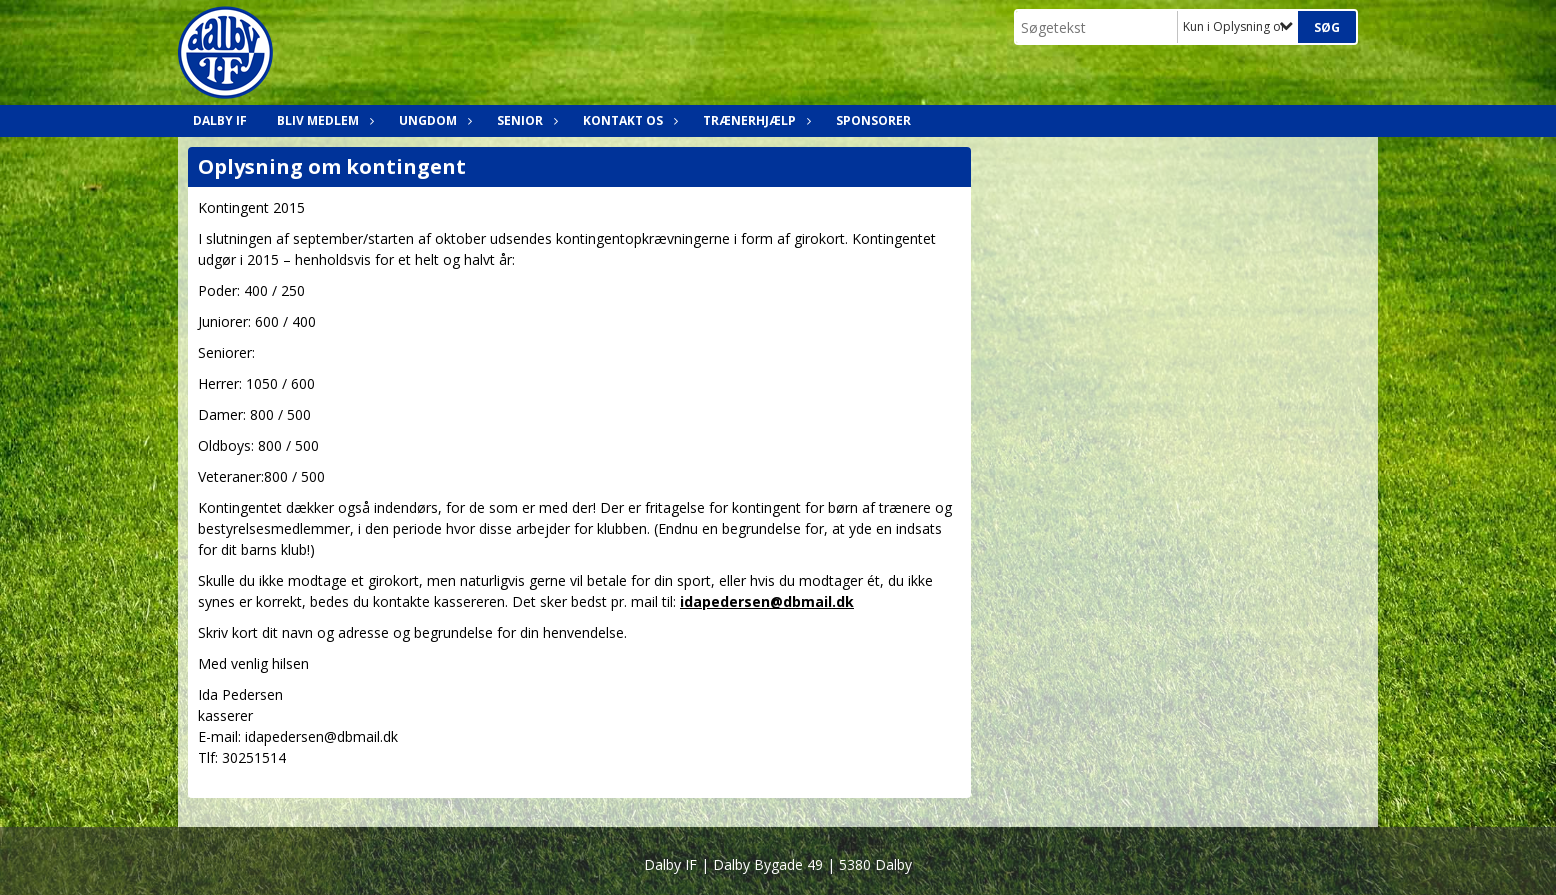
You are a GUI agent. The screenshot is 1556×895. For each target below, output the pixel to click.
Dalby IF (220, 120)
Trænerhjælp (754, 120)
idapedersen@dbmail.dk (767, 601)
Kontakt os (628, 120)
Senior (525, 120)
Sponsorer (873, 120)
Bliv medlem (323, 120)
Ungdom (433, 120)
